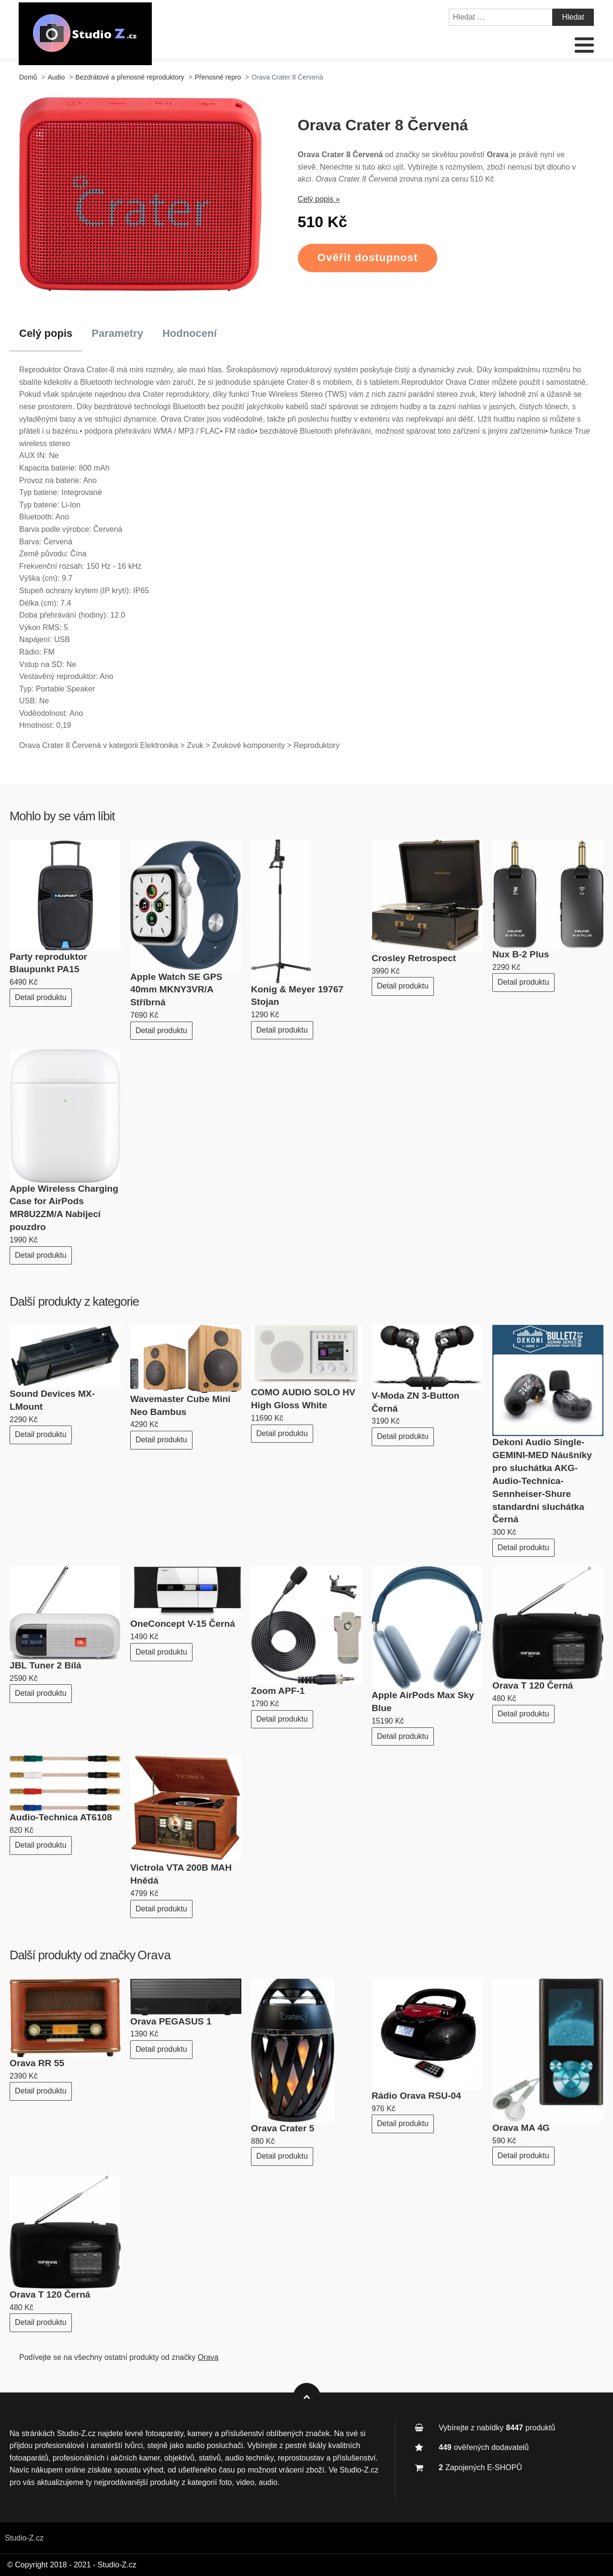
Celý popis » (319, 199)
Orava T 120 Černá (532, 1685)
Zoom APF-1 (278, 1691)
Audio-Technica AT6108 (61, 1817)
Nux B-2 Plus (520, 954)
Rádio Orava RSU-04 (416, 2096)
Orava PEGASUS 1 (171, 2021)
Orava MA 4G (521, 2128)
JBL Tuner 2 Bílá (45, 1665)
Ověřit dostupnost (368, 258)
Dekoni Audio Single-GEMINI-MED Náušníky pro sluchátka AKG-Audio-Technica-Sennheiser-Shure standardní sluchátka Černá (542, 1480)
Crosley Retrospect (414, 958)
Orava (154, 1955)
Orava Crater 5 (282, 2128)
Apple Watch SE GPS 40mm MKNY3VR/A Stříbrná (176, 990)
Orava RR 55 (37, 2063)
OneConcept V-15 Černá (182, 1624)
